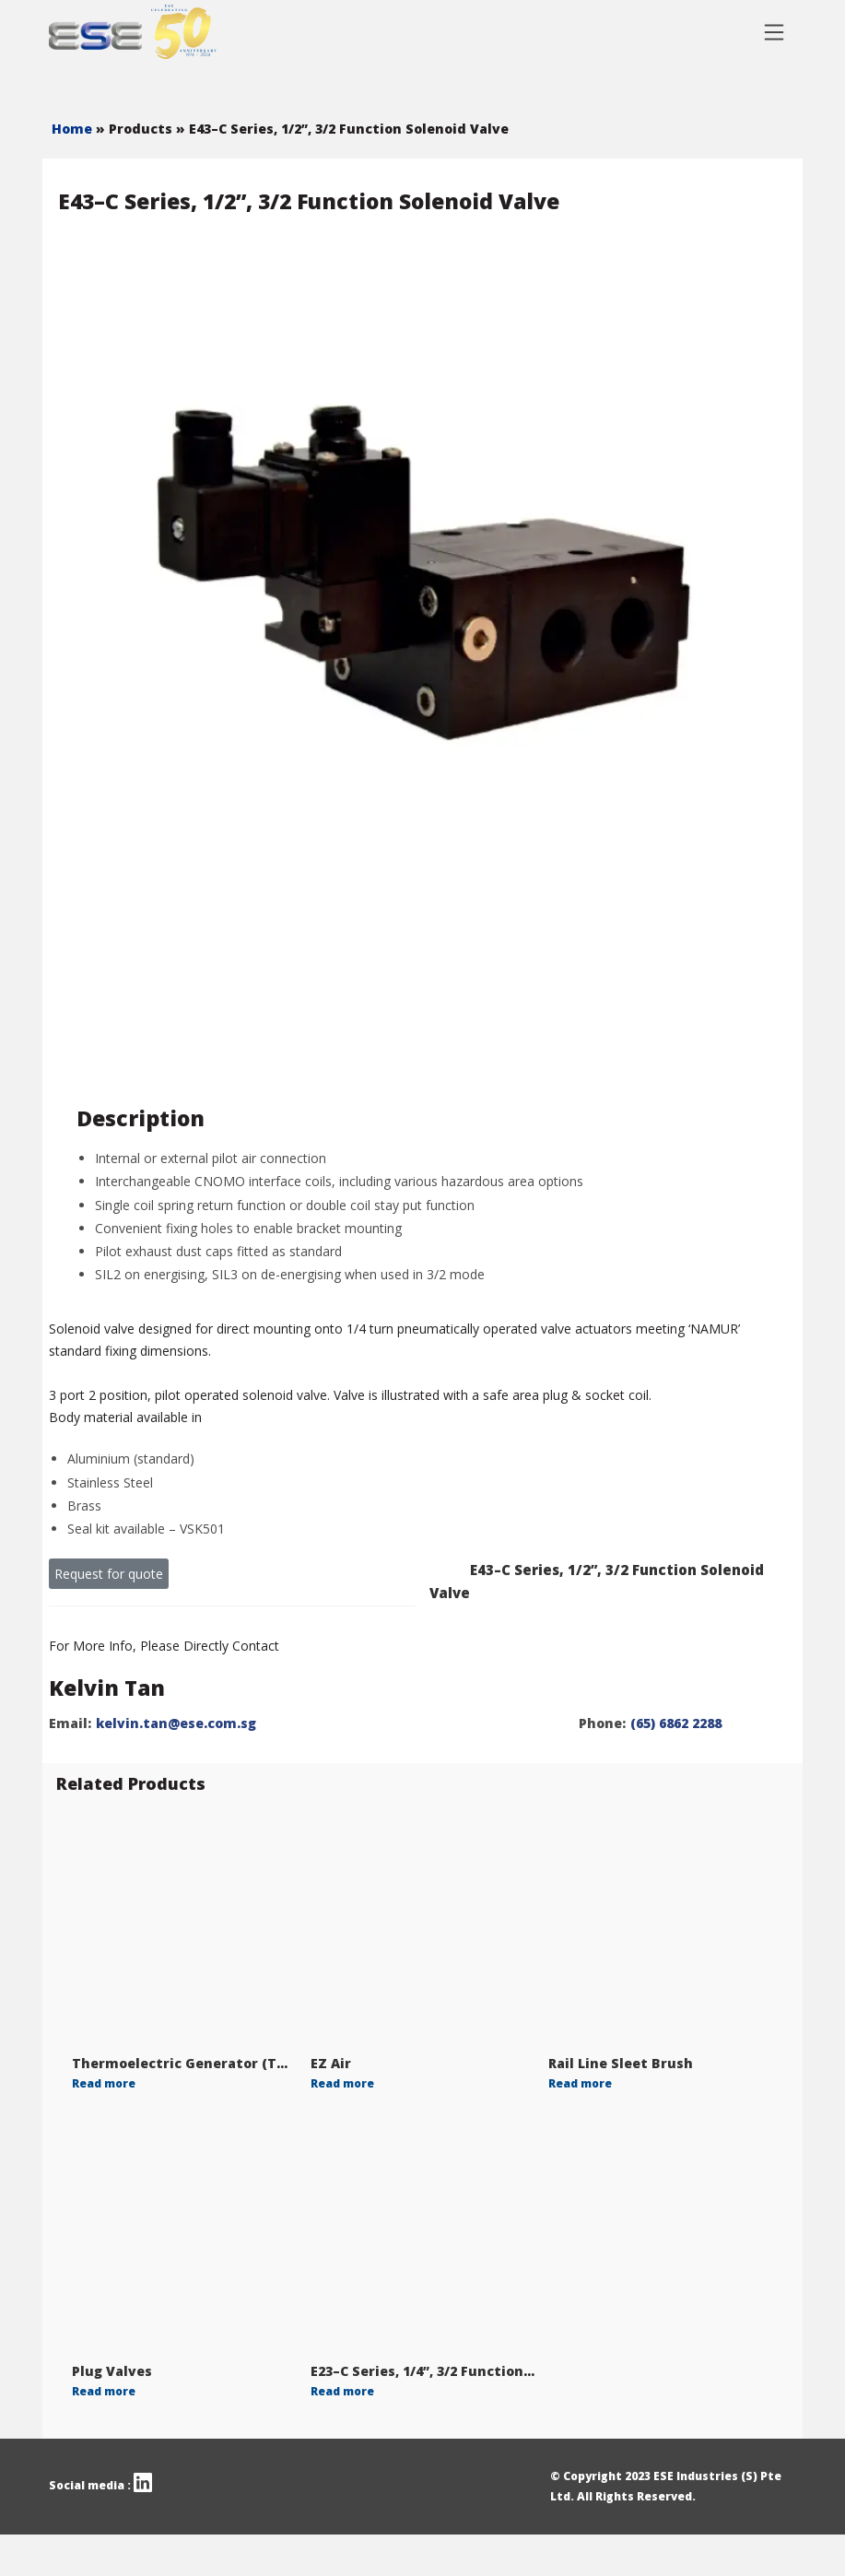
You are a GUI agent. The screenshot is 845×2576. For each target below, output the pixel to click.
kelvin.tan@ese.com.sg (176, 1723)
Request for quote (108, 1573)
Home (74, 128)
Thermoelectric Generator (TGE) (185, 2063)
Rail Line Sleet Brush (620, 2063)
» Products (136, 128)
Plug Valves (112, 2371)
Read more (103, 2083)
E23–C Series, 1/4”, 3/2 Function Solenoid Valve (470, 2371)
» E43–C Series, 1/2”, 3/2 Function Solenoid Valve (342, 128)
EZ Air (331, 2063)
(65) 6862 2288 (676, 1723)
